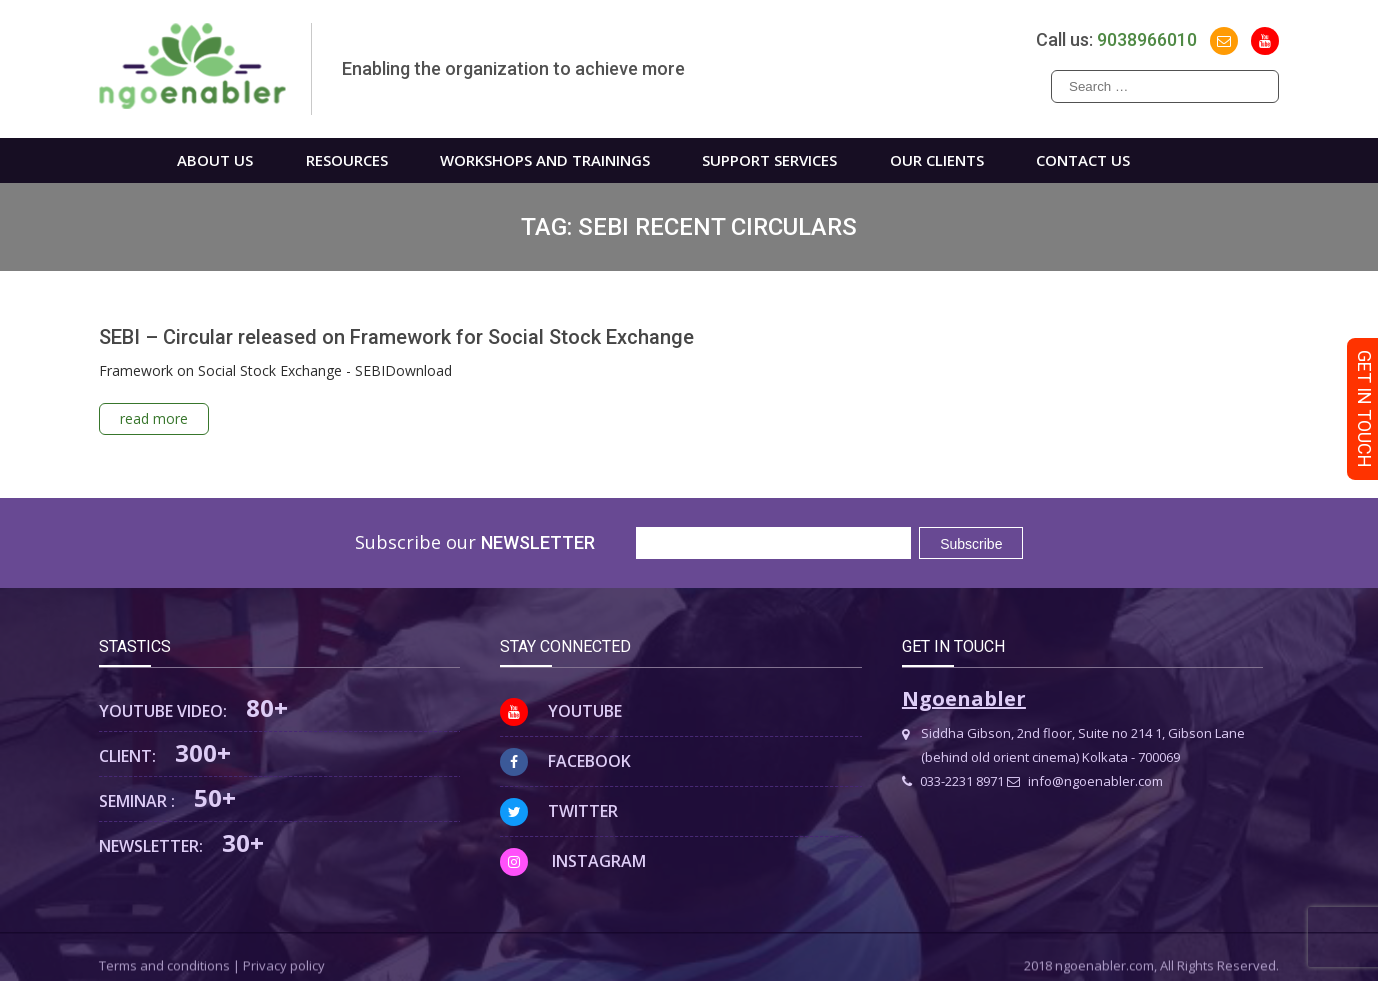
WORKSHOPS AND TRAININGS (545, 160)
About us (215, 160)
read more (154, 418)
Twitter (559, 811)
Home (112, 160)
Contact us (1083, 160)
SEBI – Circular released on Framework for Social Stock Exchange (396, 337)
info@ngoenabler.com (1085, 781)
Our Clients (937, 160)
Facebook (565, 761)
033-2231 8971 (953, 781)
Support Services (769, 160)
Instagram (573, 861)
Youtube (561, 711)
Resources (347, 160)
